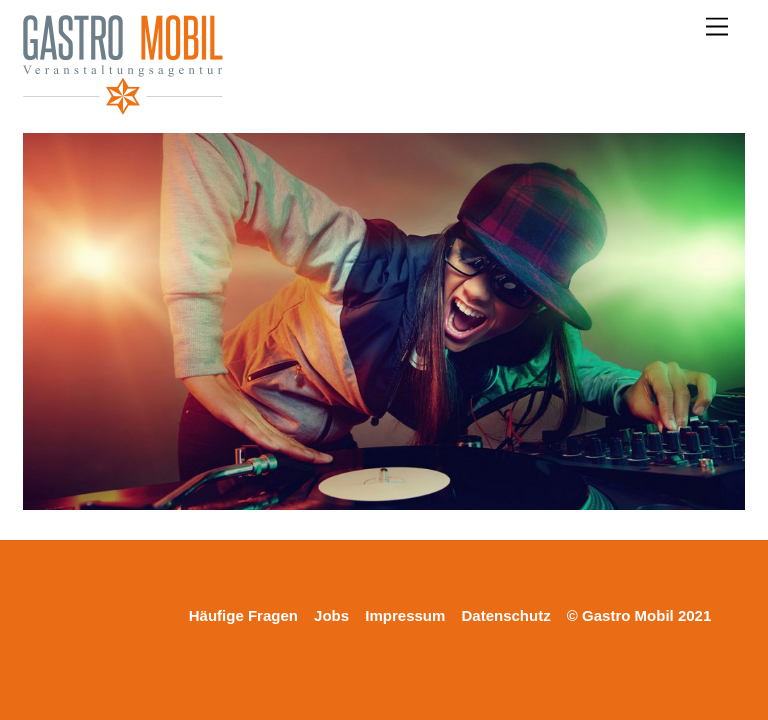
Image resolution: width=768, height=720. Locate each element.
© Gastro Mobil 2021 (639, 615)
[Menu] (717, 27)
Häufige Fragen (243, 615)
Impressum (405, 615)
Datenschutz (506, 615)
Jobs (331, 615)
